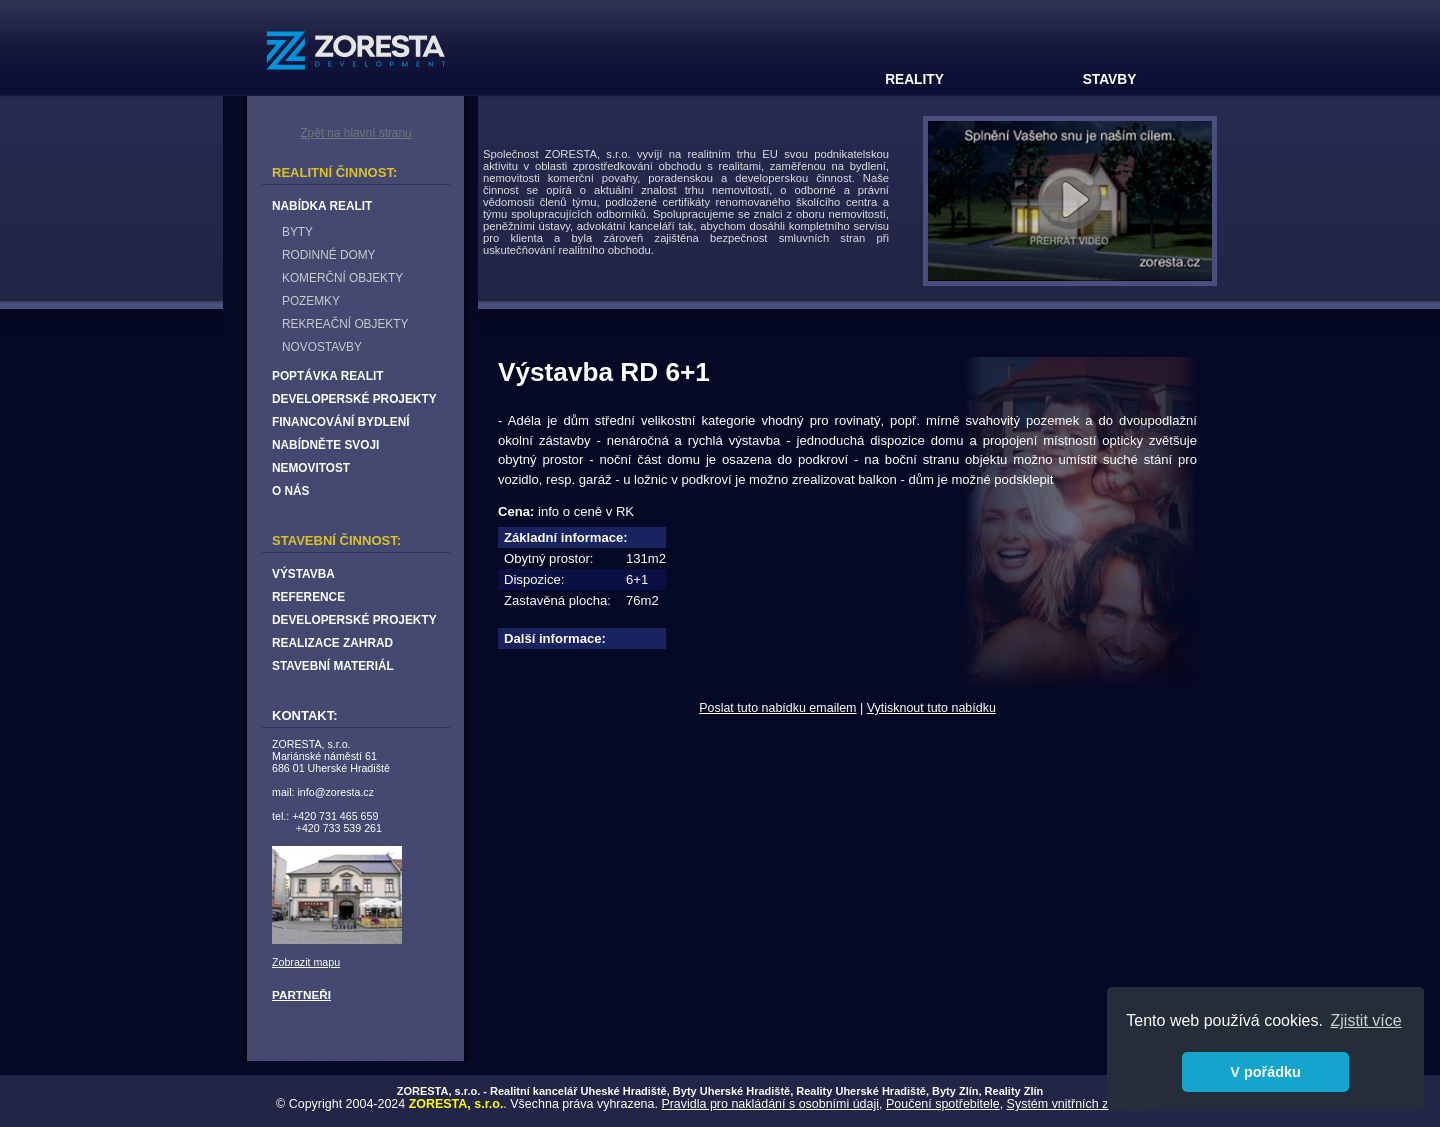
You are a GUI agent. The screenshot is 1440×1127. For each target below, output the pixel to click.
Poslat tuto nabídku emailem (777, 708)
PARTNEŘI (301, 994)
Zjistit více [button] (1366, 1020)
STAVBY (1110, 79)
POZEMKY (311, 301)
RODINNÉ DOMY (328, 255)
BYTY (297, 232)
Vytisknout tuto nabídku (931, 708)
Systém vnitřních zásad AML (1085, 1104)
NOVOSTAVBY (322, 347)
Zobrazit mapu (306, 962)
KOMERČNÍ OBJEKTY (342, 278)
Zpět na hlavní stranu (355, 133)
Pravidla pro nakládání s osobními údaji (770, 1104)
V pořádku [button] (1265, 1072)
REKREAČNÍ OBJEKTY (345, 324)
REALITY (914, 79)
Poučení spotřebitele (943, 1104)
